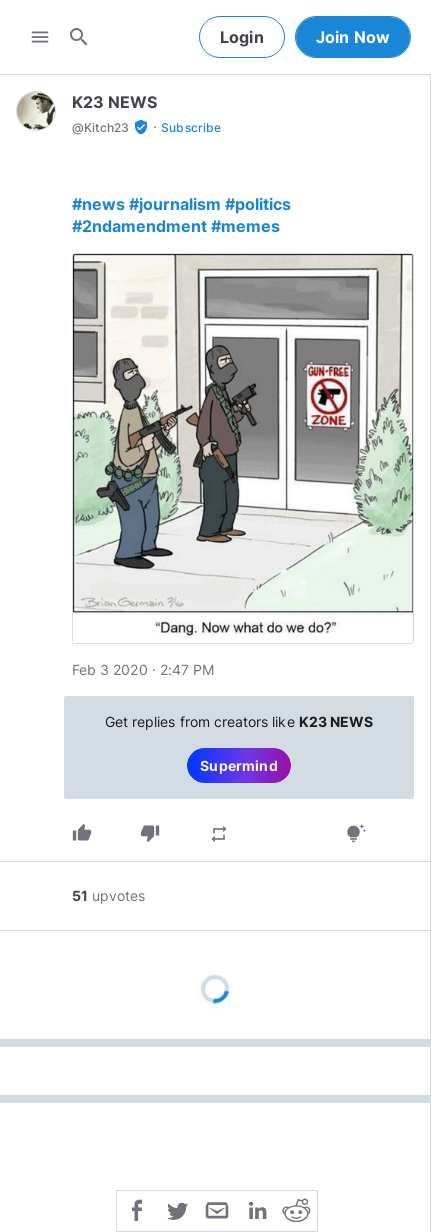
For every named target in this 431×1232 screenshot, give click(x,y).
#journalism (175, 204)
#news (98, 204)
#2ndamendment (139, 226)
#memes (245, 226)
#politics (258, 204)
